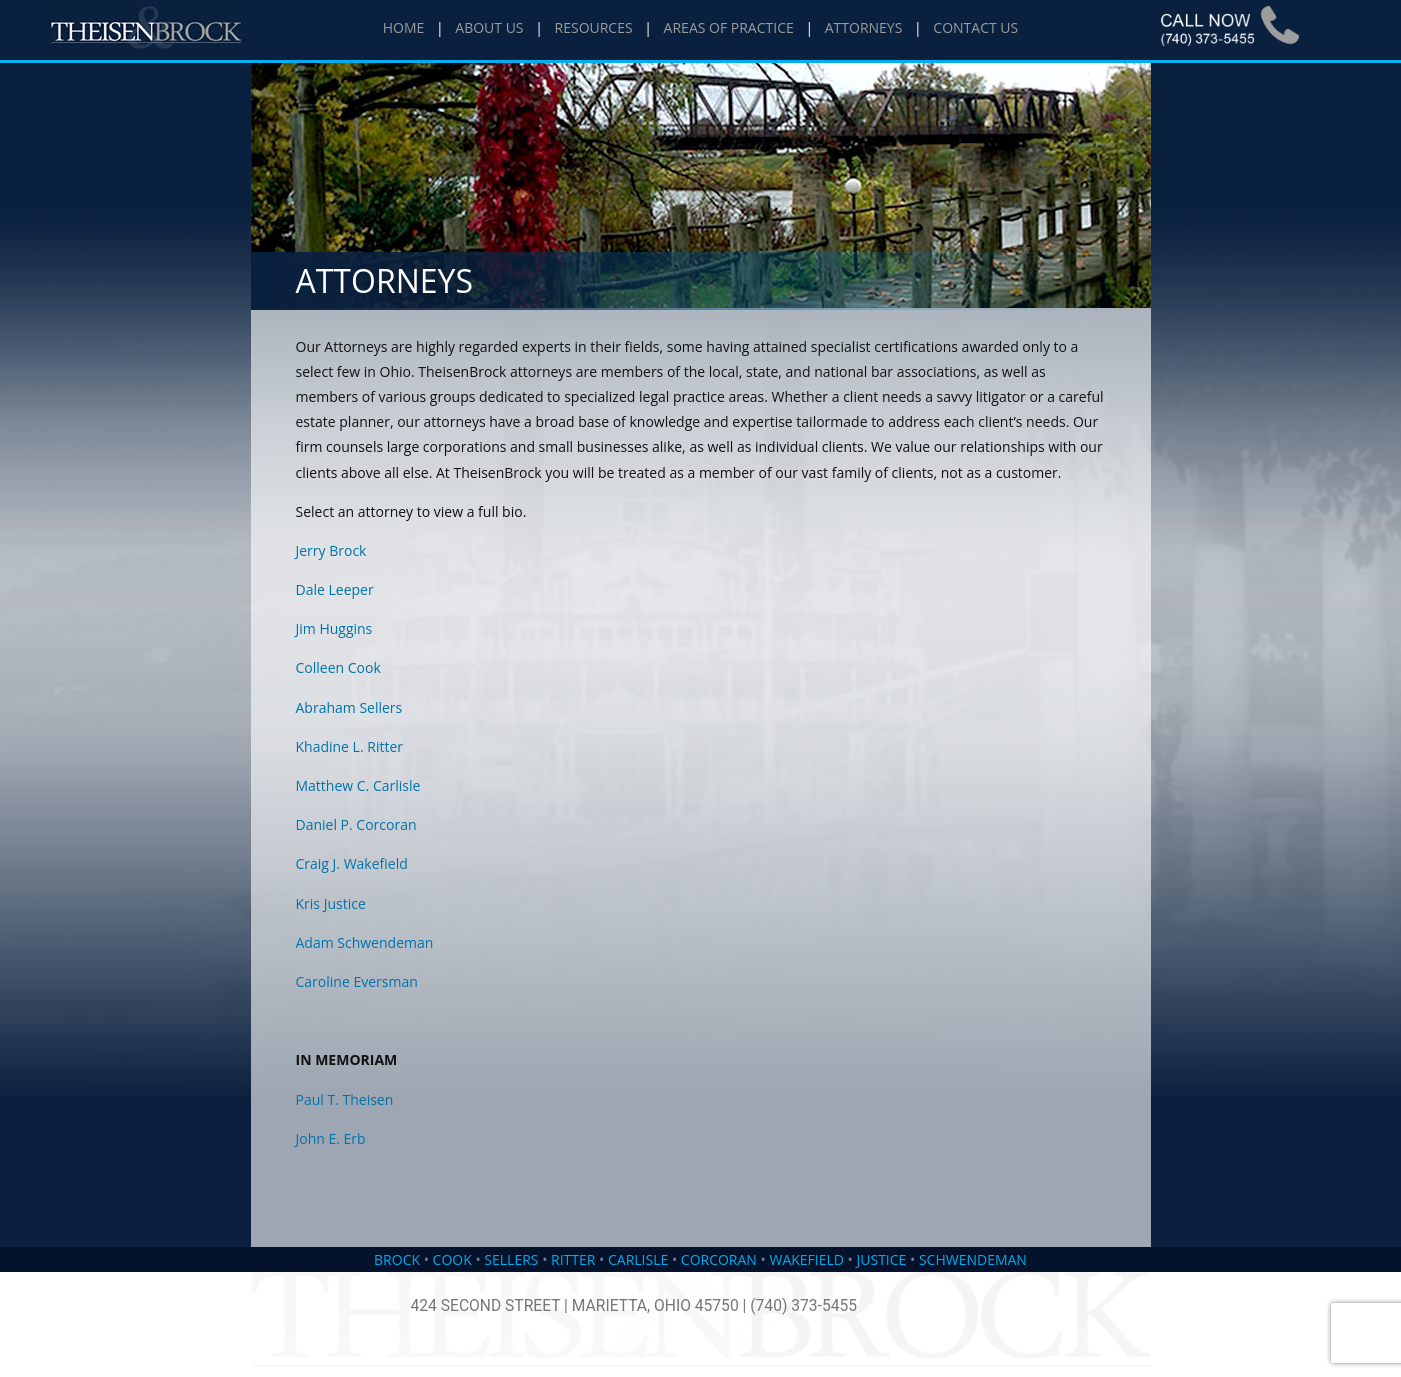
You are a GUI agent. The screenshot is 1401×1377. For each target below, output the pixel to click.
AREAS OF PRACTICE (729, 27)
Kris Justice (331, 903)
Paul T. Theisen (345, 1099)
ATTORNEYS (864, 27)
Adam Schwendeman (365, 942)
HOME (404, 27)
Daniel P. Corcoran (356, 824)
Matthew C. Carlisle (358, 785)
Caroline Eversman (357, 981)
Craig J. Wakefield (352, 863)
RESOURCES (594, 27)
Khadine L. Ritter (349, 746)
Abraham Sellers (349, 707)
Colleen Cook (338, 667)
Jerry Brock (331, 550)
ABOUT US (489, 27)
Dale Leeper (335, 589)
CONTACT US (975, 27)
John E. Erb (331, 1138)
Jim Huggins (334, 628)
